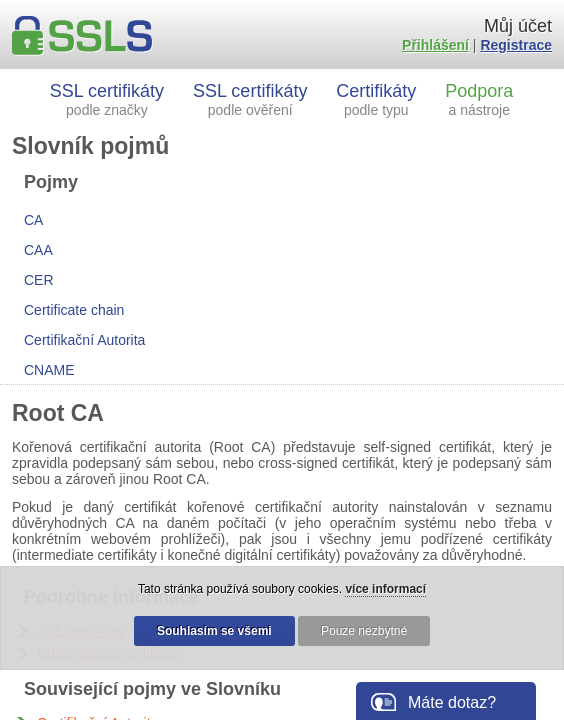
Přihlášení (435, 45)
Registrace (516, 45)
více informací (385, 589)
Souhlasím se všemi (214, 631)
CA (33, 220)
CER (39, 280)
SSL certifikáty (107, 99)
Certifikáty (376, 99)
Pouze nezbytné (364, 631)
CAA (38, 250)
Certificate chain (74, 310)
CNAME (49, 370)
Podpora (479, 99)
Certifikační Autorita (84, 340)
